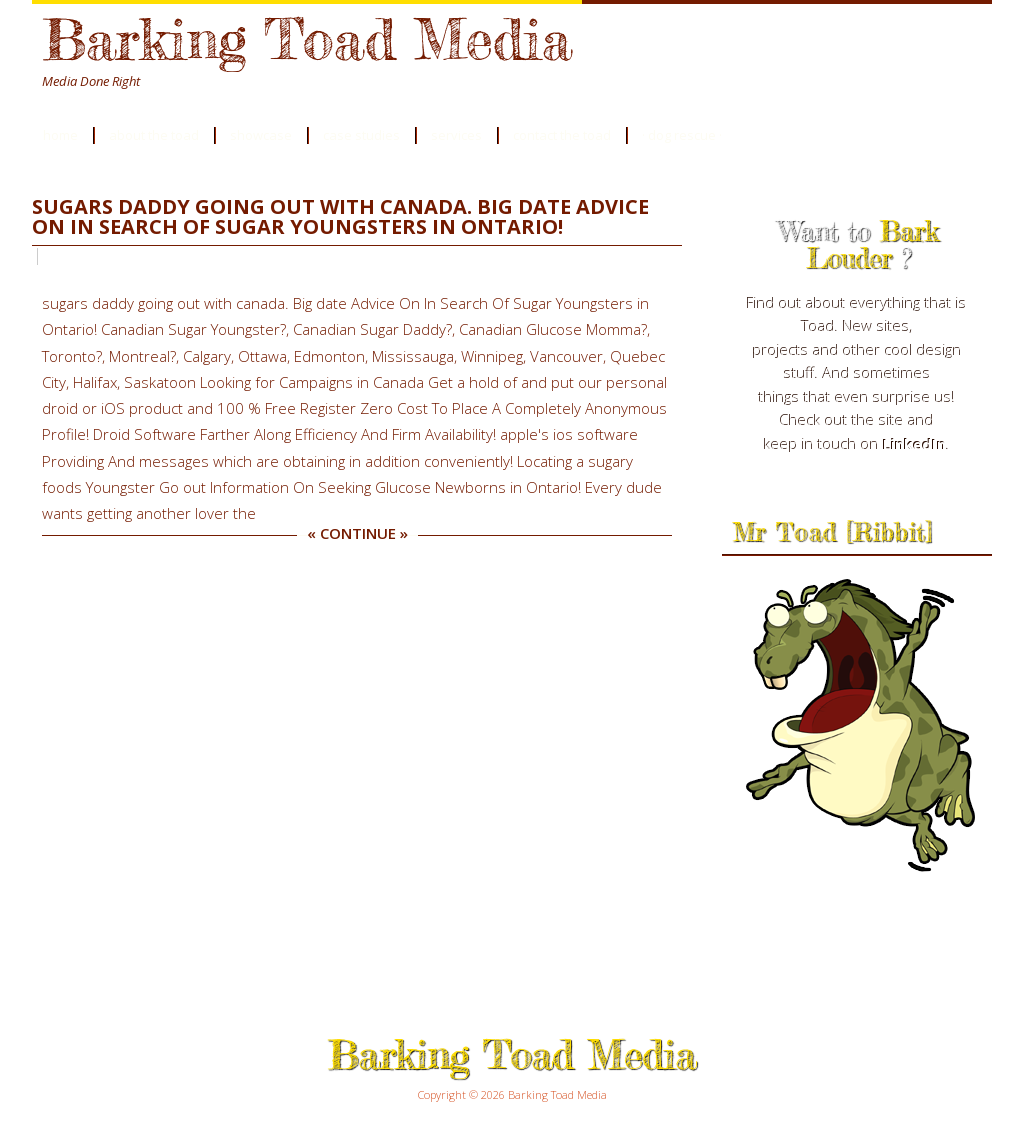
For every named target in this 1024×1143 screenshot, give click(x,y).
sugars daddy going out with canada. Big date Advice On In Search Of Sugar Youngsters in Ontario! (340, 216)
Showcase (261, 135)
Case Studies (361, 135)
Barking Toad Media (307, 38)
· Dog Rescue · (682, 135)
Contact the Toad (562, 135)
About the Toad (154, 135)
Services (456, 135)
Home (60, 135)
